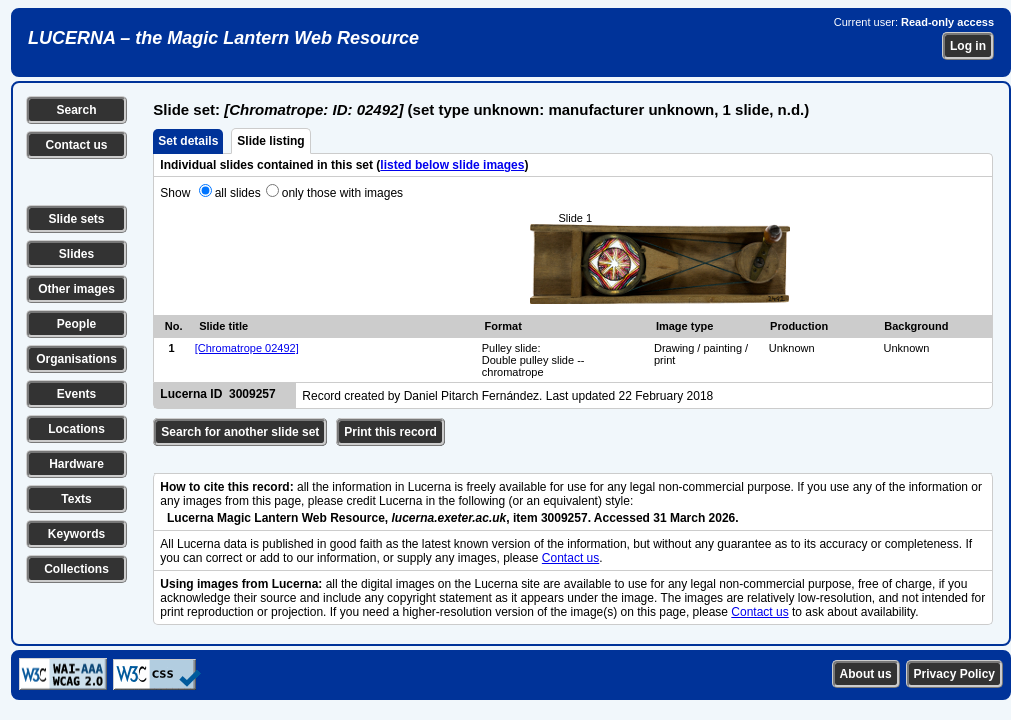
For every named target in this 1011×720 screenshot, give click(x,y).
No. (174, 326)
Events (76, 394)
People (76, 324)
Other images (76, 289)
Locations (76, 429)
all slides (238, 193)
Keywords (76, 534)
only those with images (342, 193)
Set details (188, 141)
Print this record (390, 432)
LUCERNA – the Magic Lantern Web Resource (223, 38)
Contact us (76, 145)
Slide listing (270, 141)
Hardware (76, 464)
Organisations (76, 359)
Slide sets (76, 219)
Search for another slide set (240, 432)
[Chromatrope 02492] (247, 348)
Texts (76, 499)
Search (76, 110)
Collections (76, 569)
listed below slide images (452, 165)
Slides (76, 254)
